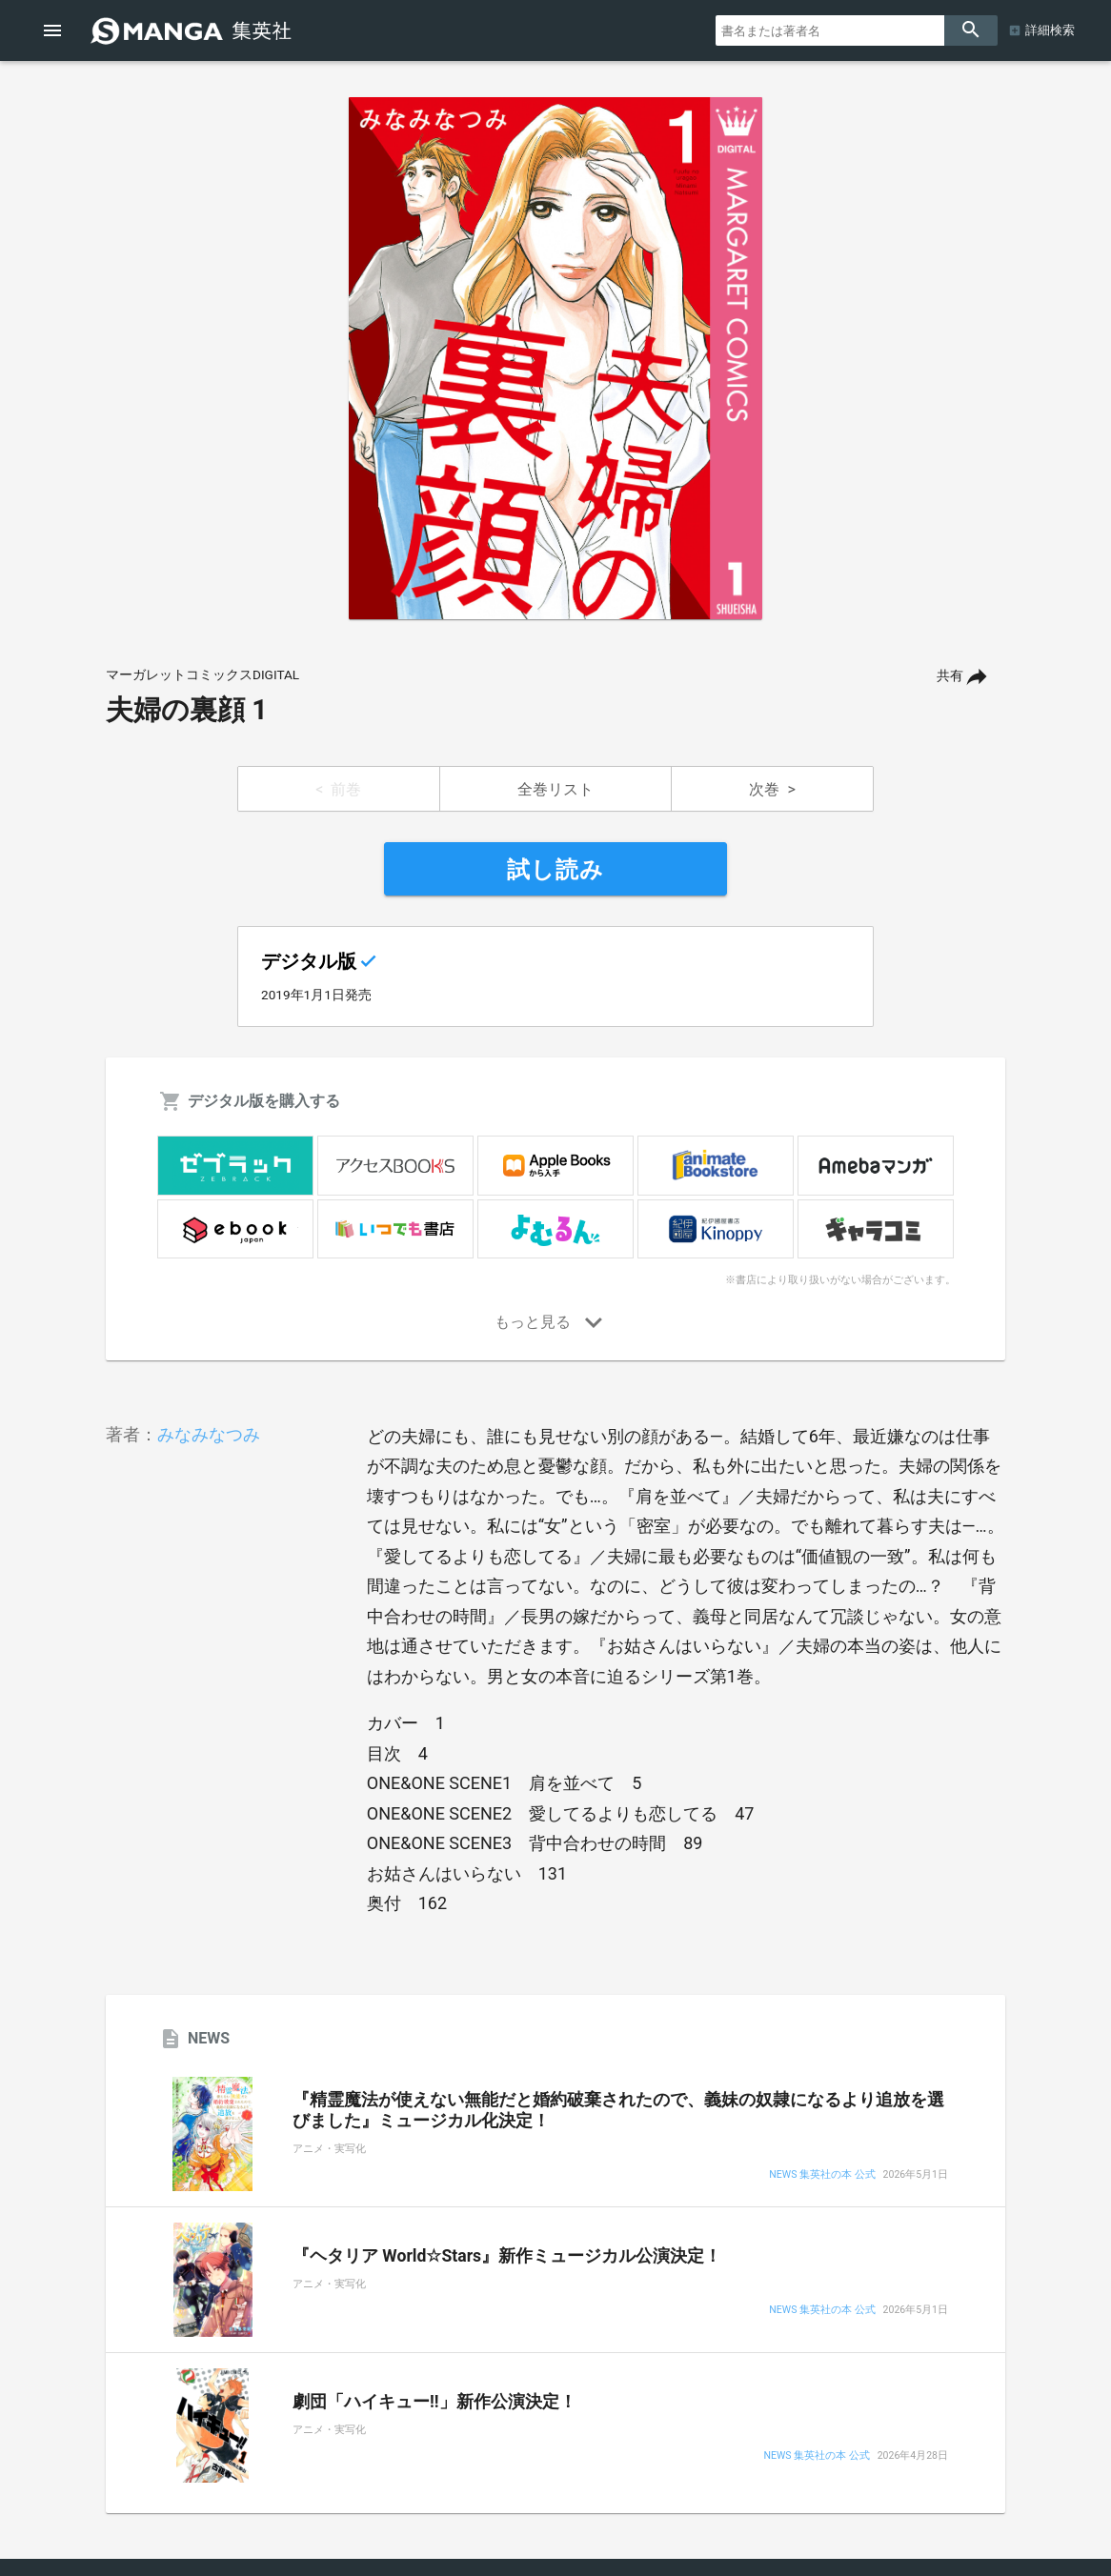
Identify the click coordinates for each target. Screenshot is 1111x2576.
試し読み (555, 869)
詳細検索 (1050, 30)
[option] (555, 358)
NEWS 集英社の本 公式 (822, 2175)
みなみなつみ (208, 1434)
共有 (950, 676)
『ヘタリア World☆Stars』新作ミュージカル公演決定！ (507, 2255)
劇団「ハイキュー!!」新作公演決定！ (434, 2401)
